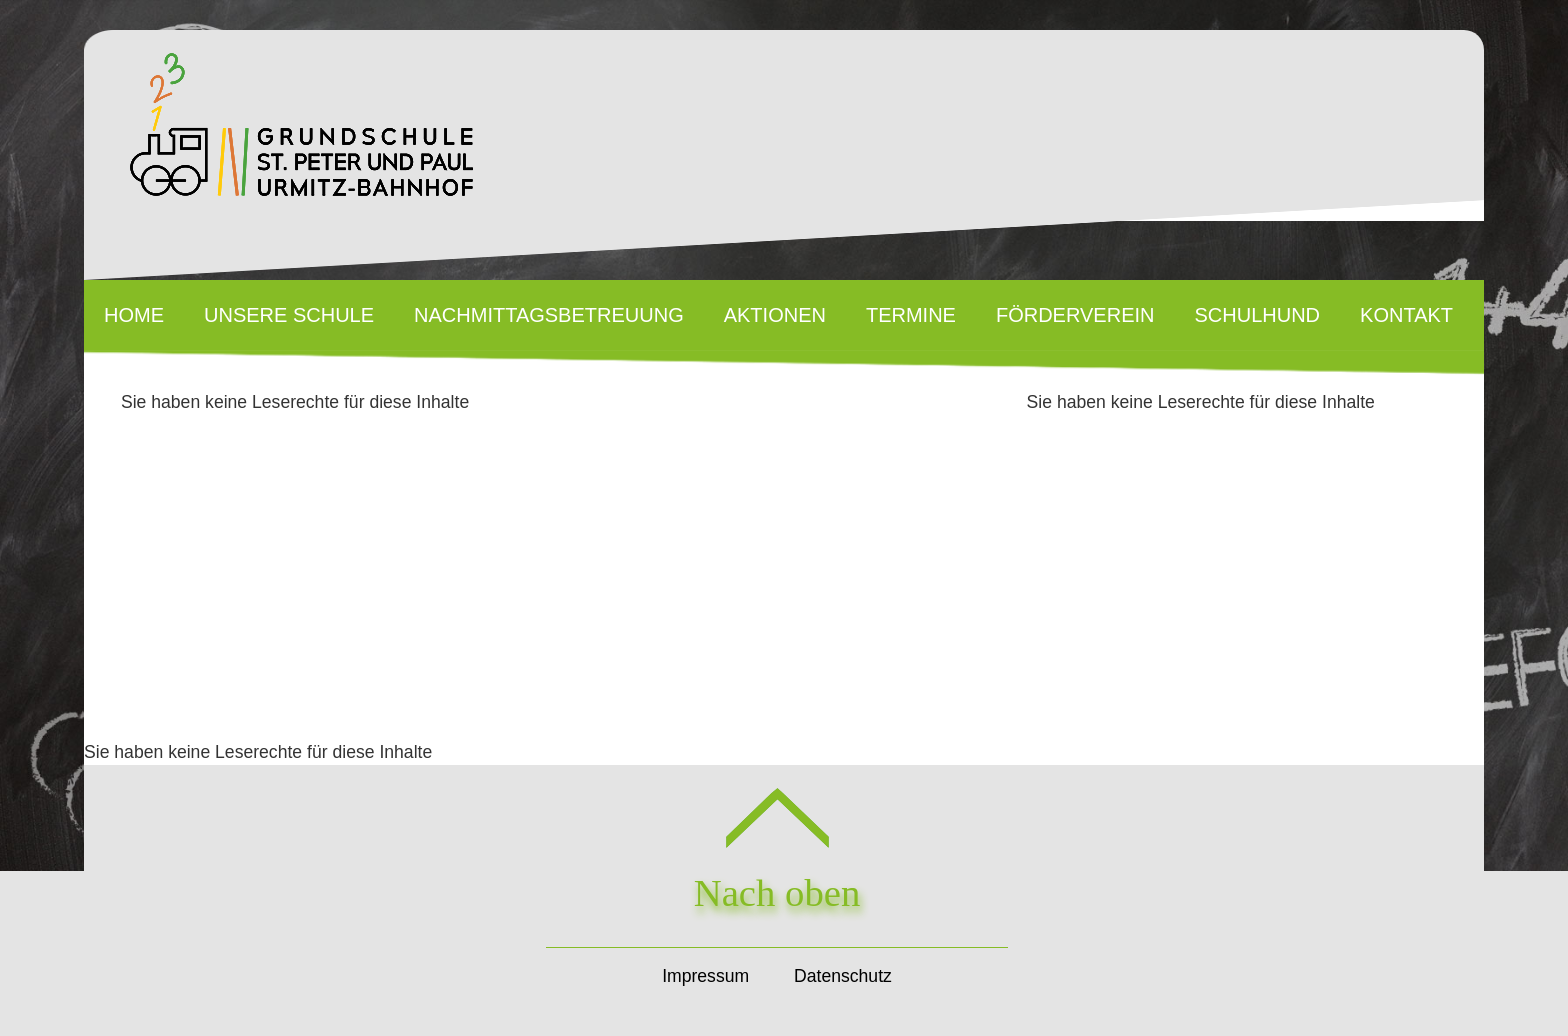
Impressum (705, 976)
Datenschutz (843, 976)
